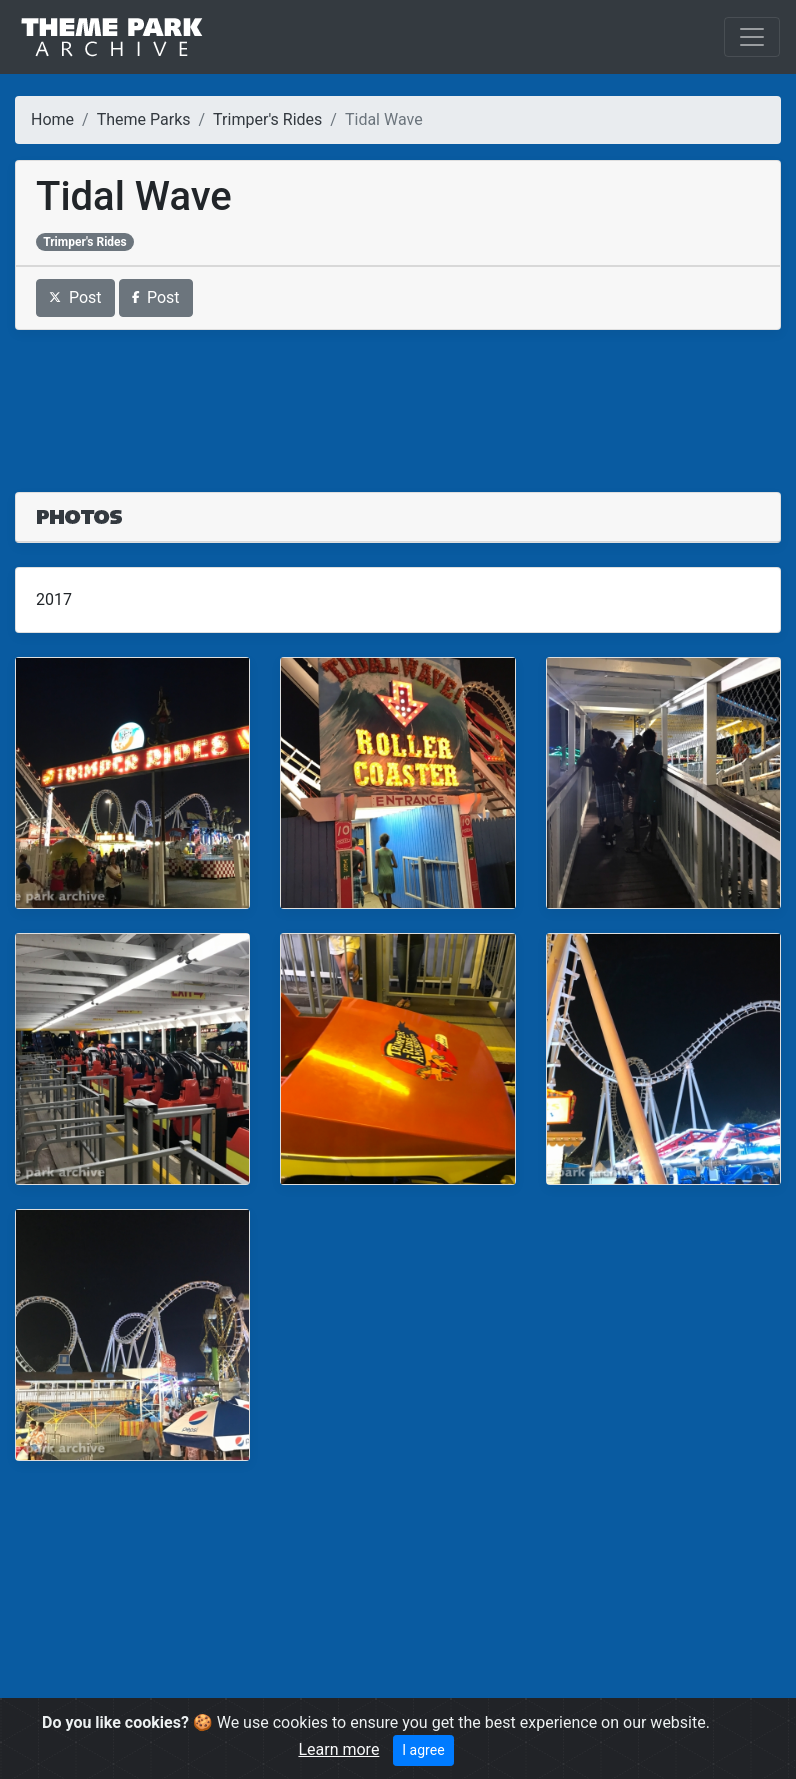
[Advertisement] (398, 399)
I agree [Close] (423, 1750)
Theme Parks (144, 119)
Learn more (338, 1749)
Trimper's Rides (267, 119)
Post (75, 297)
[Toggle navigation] (752, 37)
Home (52, 119)
